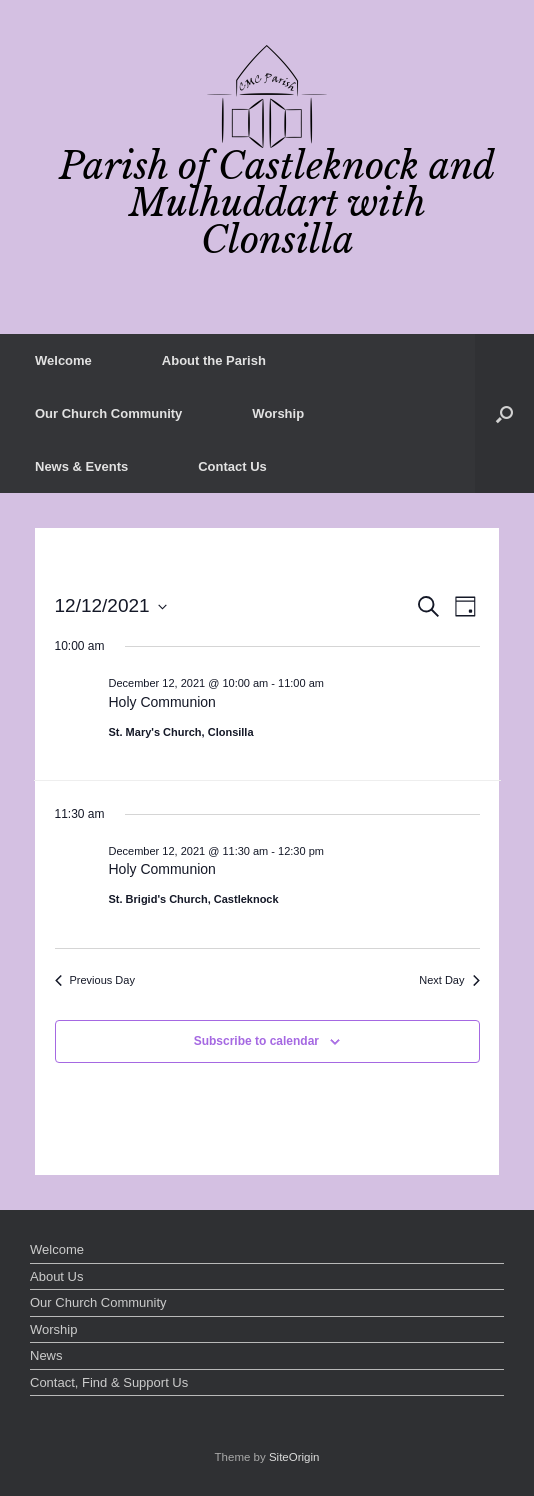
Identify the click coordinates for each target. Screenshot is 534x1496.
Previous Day (95, 980)
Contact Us (232, 466)
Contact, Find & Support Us (109, 1382)
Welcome (63, 360)
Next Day (449, 980)
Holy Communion (162, 702)
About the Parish (214, 360)
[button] (504, 413)
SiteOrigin (294, 1457)
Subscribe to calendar (256, 1041)
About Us (56, 1276)
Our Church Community (108, 413)
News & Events (81, 466)
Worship (278, 413)
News (46, 1355)
